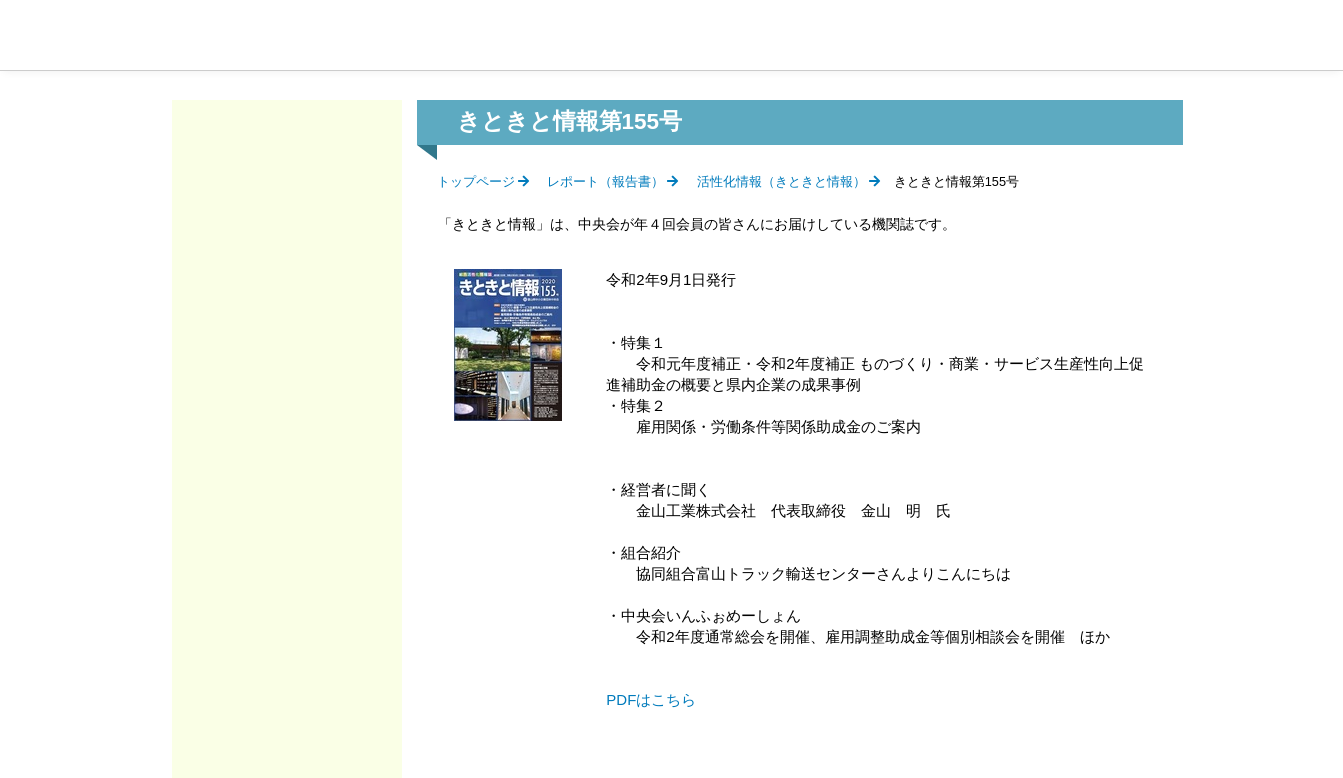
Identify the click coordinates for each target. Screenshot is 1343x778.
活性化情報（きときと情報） (781, 181)
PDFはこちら (651, 699)
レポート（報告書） (605, 181)
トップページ (476, 181)
